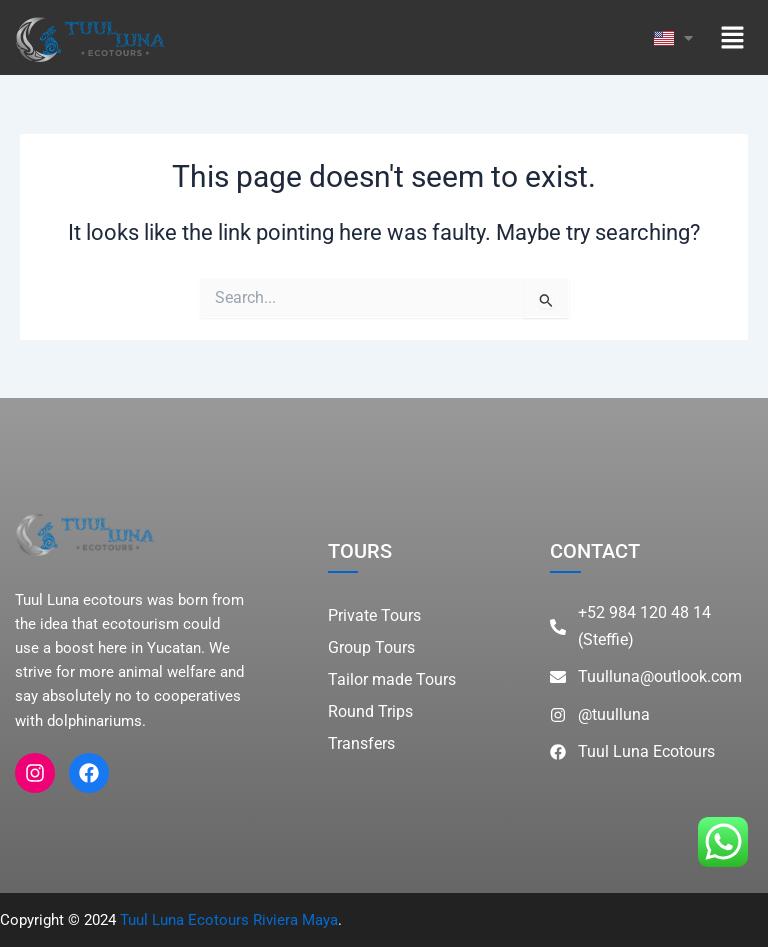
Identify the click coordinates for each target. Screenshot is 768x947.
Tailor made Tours (392, 679)
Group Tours (371, 647)
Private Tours (374, 615)
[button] (733, 38)
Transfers (361, 743)
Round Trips (370, 711)
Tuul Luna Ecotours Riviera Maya (229, 920)
